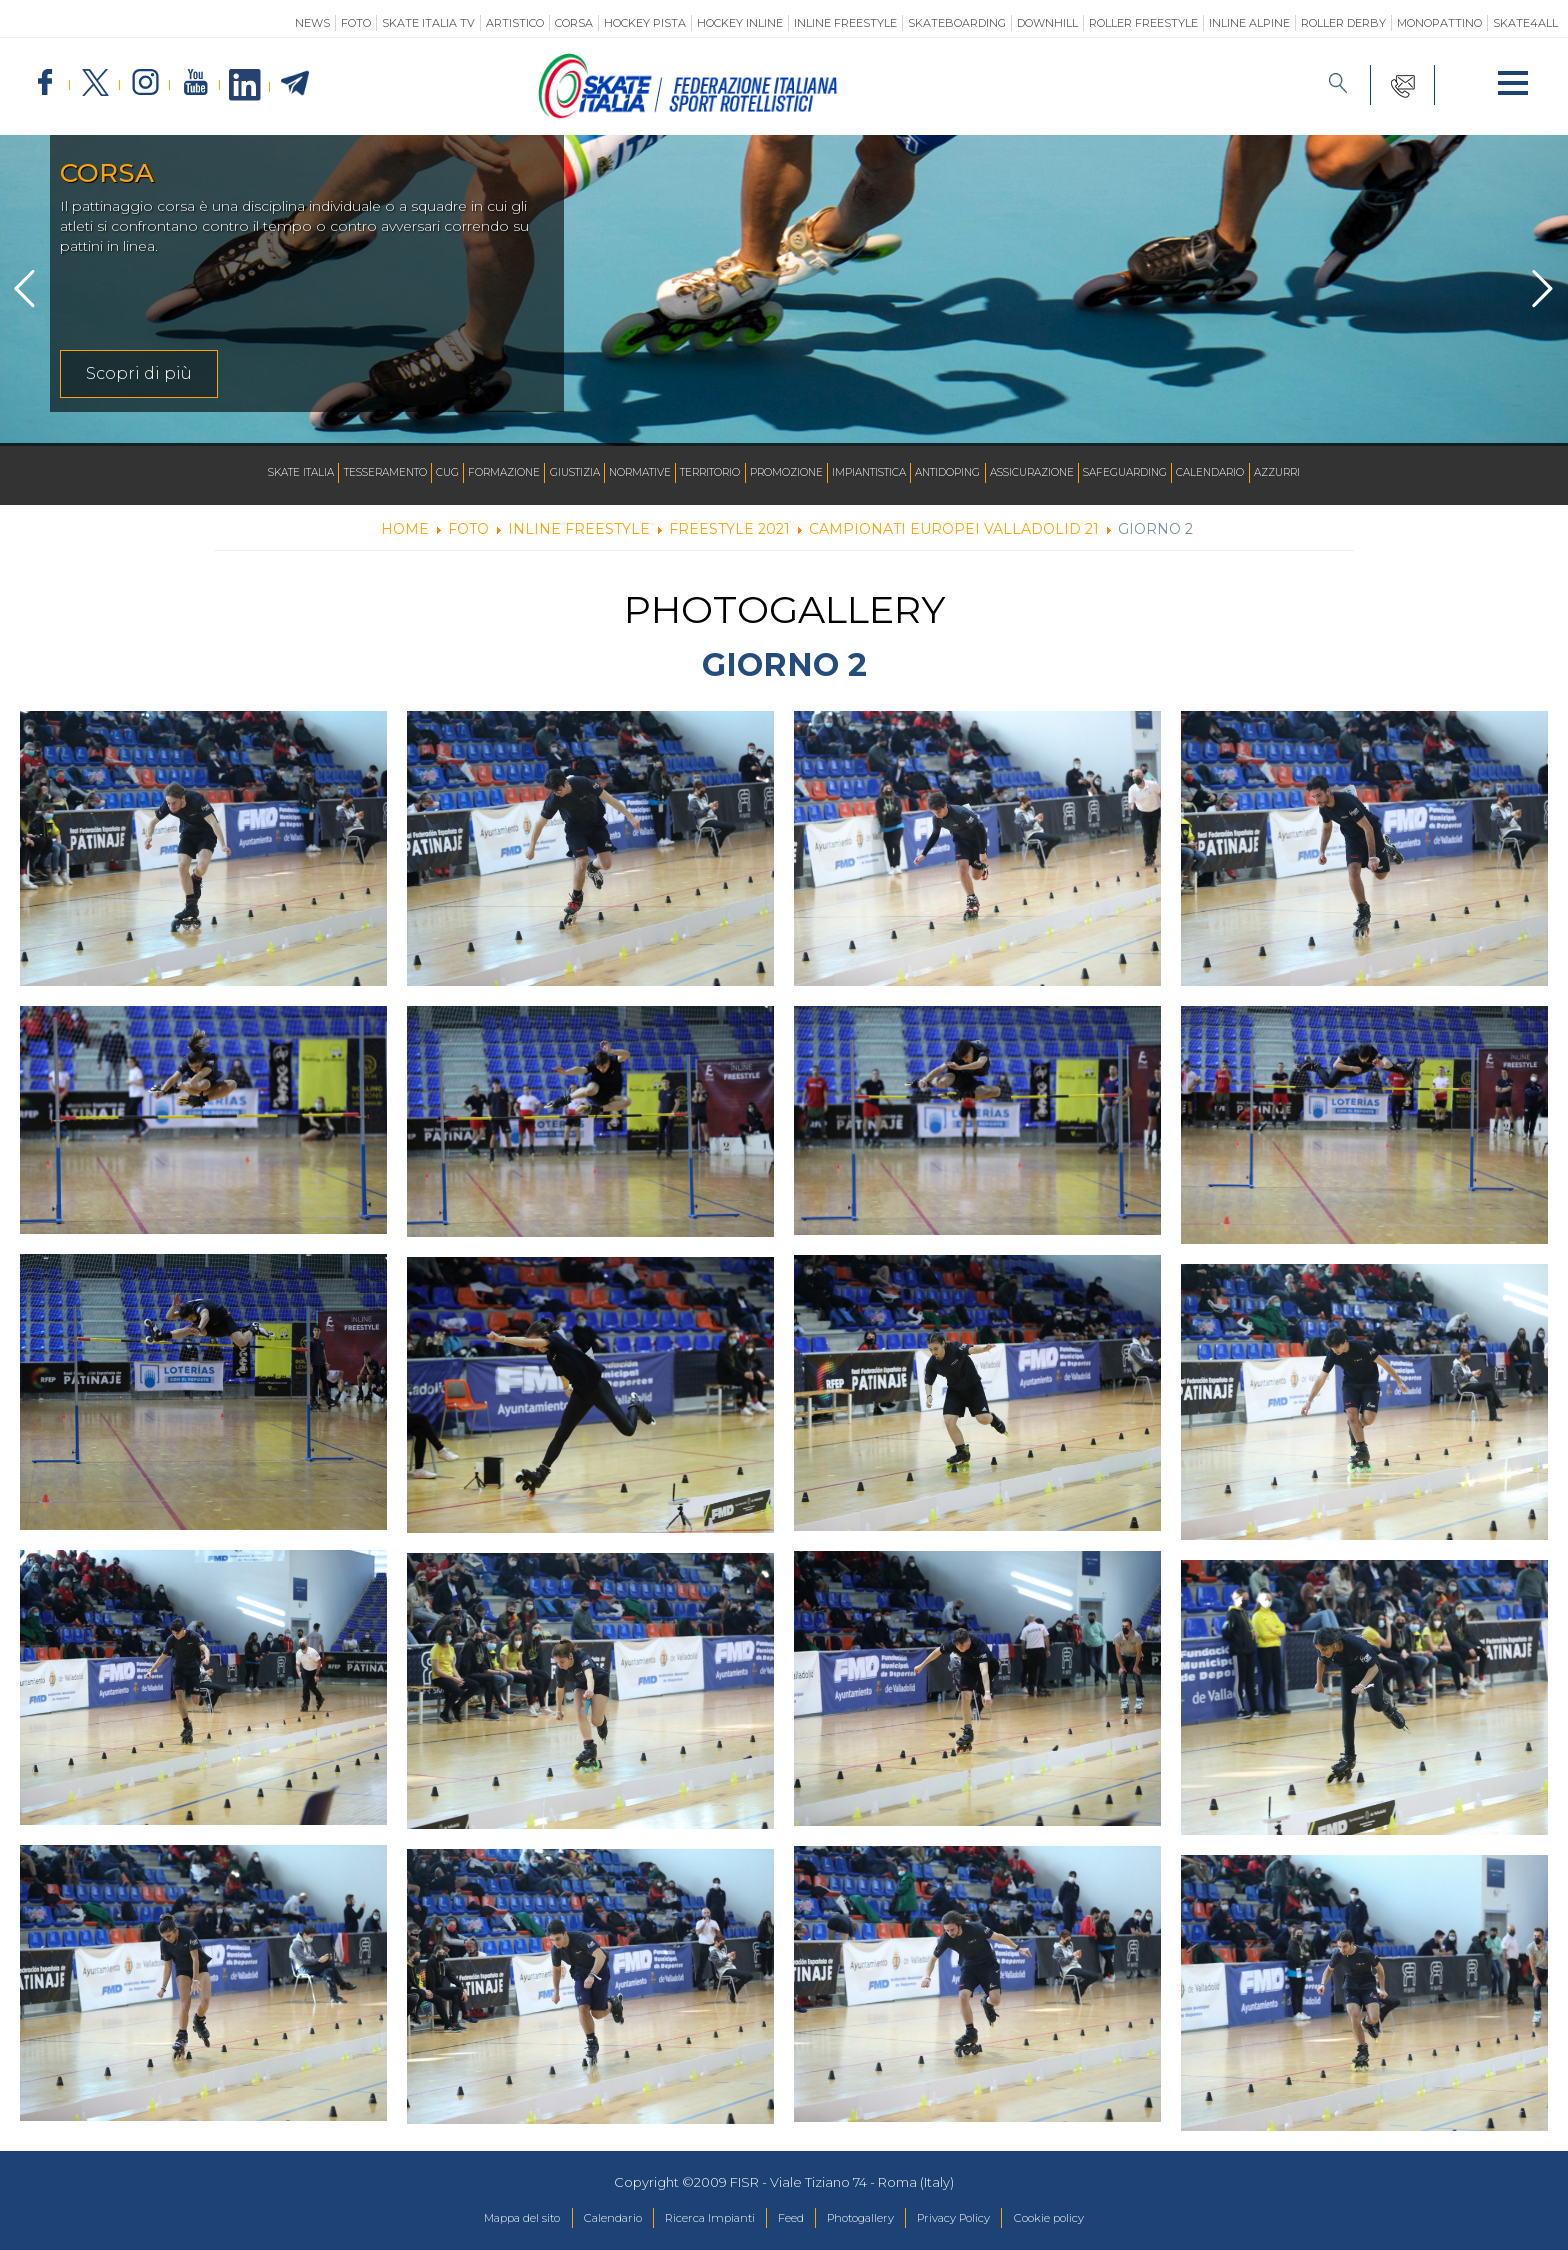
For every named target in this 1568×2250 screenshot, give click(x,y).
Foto (356, 23)
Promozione (790, 473)
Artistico (515, 23)
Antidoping (977, 473)
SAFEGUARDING (1180, 473)
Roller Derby (1343, 23)
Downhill (1047, 23)
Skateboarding (957, 23)
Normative (617, 473)
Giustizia (541, 473)
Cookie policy (1093, 2219)
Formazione (461, 473)
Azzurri (1355, 473)
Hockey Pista (645, 23)
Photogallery (872, 2219)
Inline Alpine (1249, 23)
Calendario (1278, 473)
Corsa (574, 23)
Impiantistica (886, 473)
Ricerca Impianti (695, 2219)
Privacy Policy (981, 2219)
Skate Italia (225, 473)
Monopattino (1439, 23)
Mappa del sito (477, 2219)
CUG (397, 473)
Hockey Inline (740, 23)
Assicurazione (1074, 473)
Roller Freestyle (1143, 23)
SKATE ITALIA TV (428, 23)
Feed (789, 2219)
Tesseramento (324, 473)
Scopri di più (139, 373)
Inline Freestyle (845, 23)
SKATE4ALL (1525, 23)
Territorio (700, 473)
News (312, 23)
